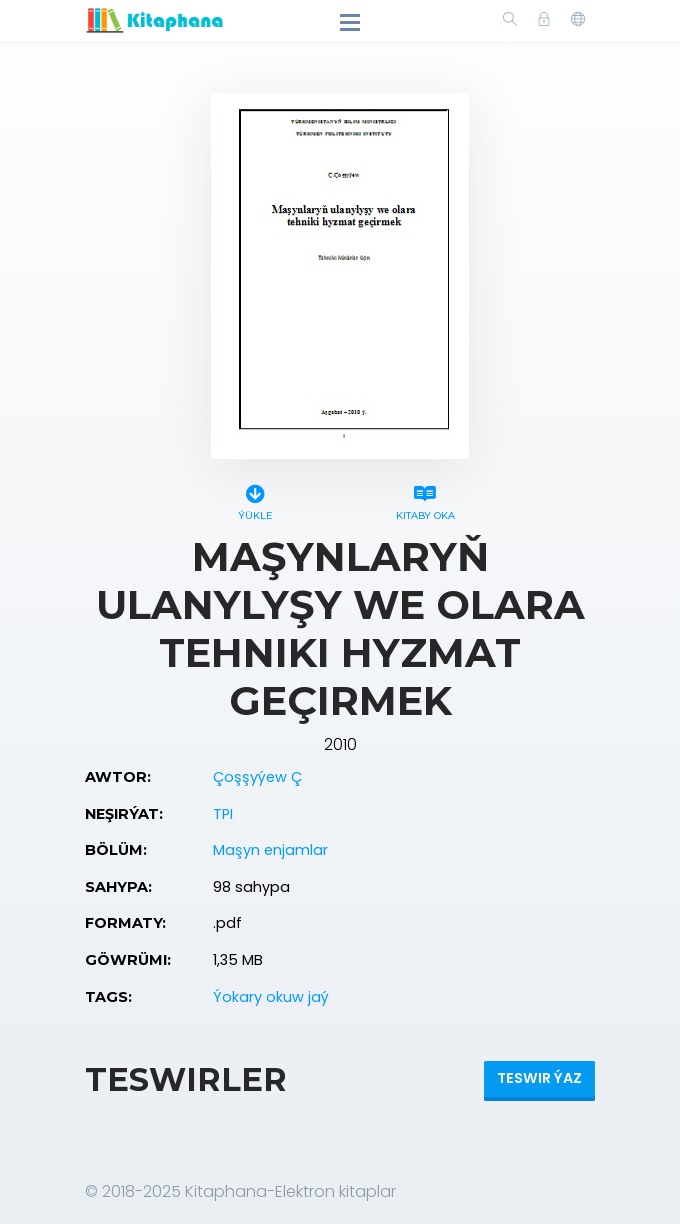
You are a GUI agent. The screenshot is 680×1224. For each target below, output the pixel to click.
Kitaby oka (425, 499)
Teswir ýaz (539, 1078)
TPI (223, 814)
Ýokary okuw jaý (271, 997)
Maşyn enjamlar (270, 850)
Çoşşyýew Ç (257, 777)
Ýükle (255, 499)
